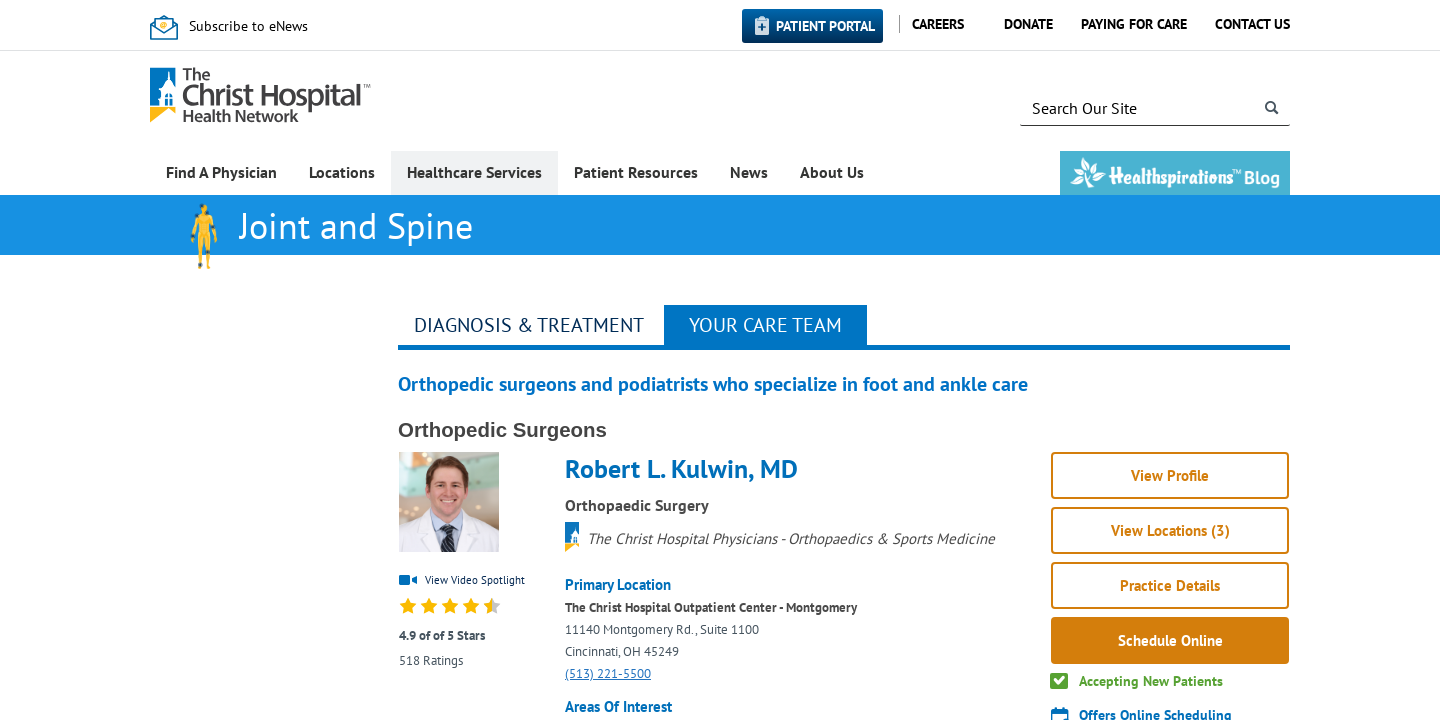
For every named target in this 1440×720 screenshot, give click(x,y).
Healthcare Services (474, 172)
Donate (1028, 24)
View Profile (1170, 475)
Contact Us (1252, 24)
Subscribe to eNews (248, 26)
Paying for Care (1134, 24)
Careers (938, 24)
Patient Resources (636, 172)
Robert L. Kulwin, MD (681, 468)
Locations (342, 172)
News (749, 172)
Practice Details (1170, 585)
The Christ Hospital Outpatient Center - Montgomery (711, 607)
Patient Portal (825, 26)
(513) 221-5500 (608, 673)
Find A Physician (221, 172)
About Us (832, 172)
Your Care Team (765, 325)
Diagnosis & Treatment (529, 325)
